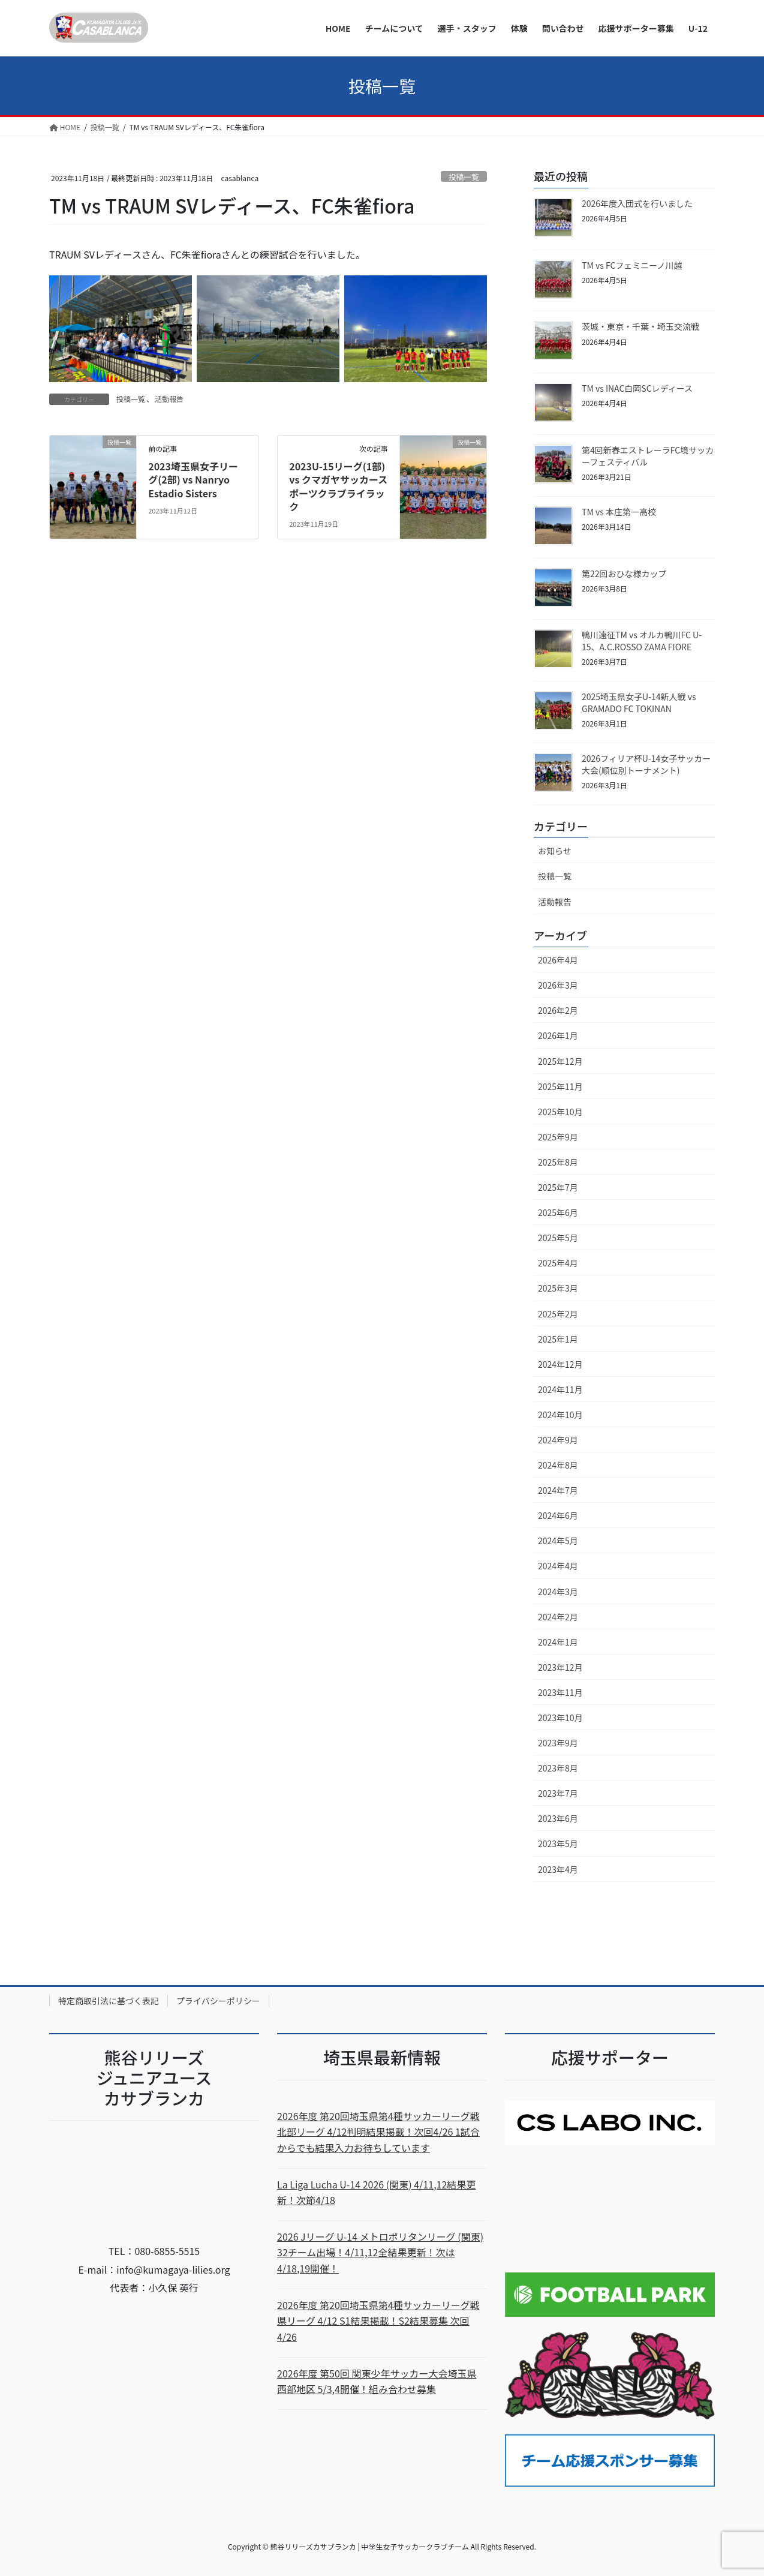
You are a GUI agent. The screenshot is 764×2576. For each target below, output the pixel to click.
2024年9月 (558, 1440)
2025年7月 (558, 1187)
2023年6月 (558, 1818)
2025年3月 (558, 1288)
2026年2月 (558, 1010)
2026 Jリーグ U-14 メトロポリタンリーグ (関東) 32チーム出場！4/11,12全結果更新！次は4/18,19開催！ (380, 2252)
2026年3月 (558, 985)
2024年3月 (558, 1592)
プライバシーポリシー (218, 2001)
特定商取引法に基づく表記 (108, 2001)
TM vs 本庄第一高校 (619, 512)
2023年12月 (560, 1667)
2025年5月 (558, 1238)
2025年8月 (558, 1162)
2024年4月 (558, 1566)
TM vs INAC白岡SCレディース (637, 388)
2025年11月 (560, 1086)
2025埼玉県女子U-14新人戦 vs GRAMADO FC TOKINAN (639, 702)
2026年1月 (558, 1035)
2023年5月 (558, 1844)
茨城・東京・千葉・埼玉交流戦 (640, 326)
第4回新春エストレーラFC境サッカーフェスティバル (648, 456)
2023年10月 (560, 1718)
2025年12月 (560, 1061)
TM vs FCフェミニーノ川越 (632, 265)
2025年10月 (560, 1112)
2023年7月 (558, 1793)
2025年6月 (558, 1212)
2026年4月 (558, 960)
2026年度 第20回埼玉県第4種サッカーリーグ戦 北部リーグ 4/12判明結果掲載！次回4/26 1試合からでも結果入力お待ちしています (378, 2132)
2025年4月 (558, 1263)
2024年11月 (560, 1389)
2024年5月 (558, 1541)
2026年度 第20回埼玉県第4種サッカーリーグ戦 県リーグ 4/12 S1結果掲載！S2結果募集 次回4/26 (378, 2321)
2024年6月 (558, 1515)
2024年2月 (558, 1617)
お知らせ (555, 851)
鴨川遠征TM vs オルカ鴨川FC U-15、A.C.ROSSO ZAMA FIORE (642, 641)
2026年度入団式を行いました (637, 203)
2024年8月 (558, 1465)
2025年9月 (558, 1137)
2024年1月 (558, 1642)
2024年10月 (560, 1415)
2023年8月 (558, 1768)
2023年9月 (558, 1743)
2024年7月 (558, 1490)
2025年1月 (558, 1339)
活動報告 (169, 399)
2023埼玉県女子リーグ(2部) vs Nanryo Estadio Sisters (193, 479)
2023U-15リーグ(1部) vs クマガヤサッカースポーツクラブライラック (338, 486)
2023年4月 (558, 1869)
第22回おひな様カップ (624, 574)
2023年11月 (560, 1692)
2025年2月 (558, 1314)
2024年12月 (560, 1364)
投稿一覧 (464, 176)
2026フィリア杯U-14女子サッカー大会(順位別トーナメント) (646, 764)
